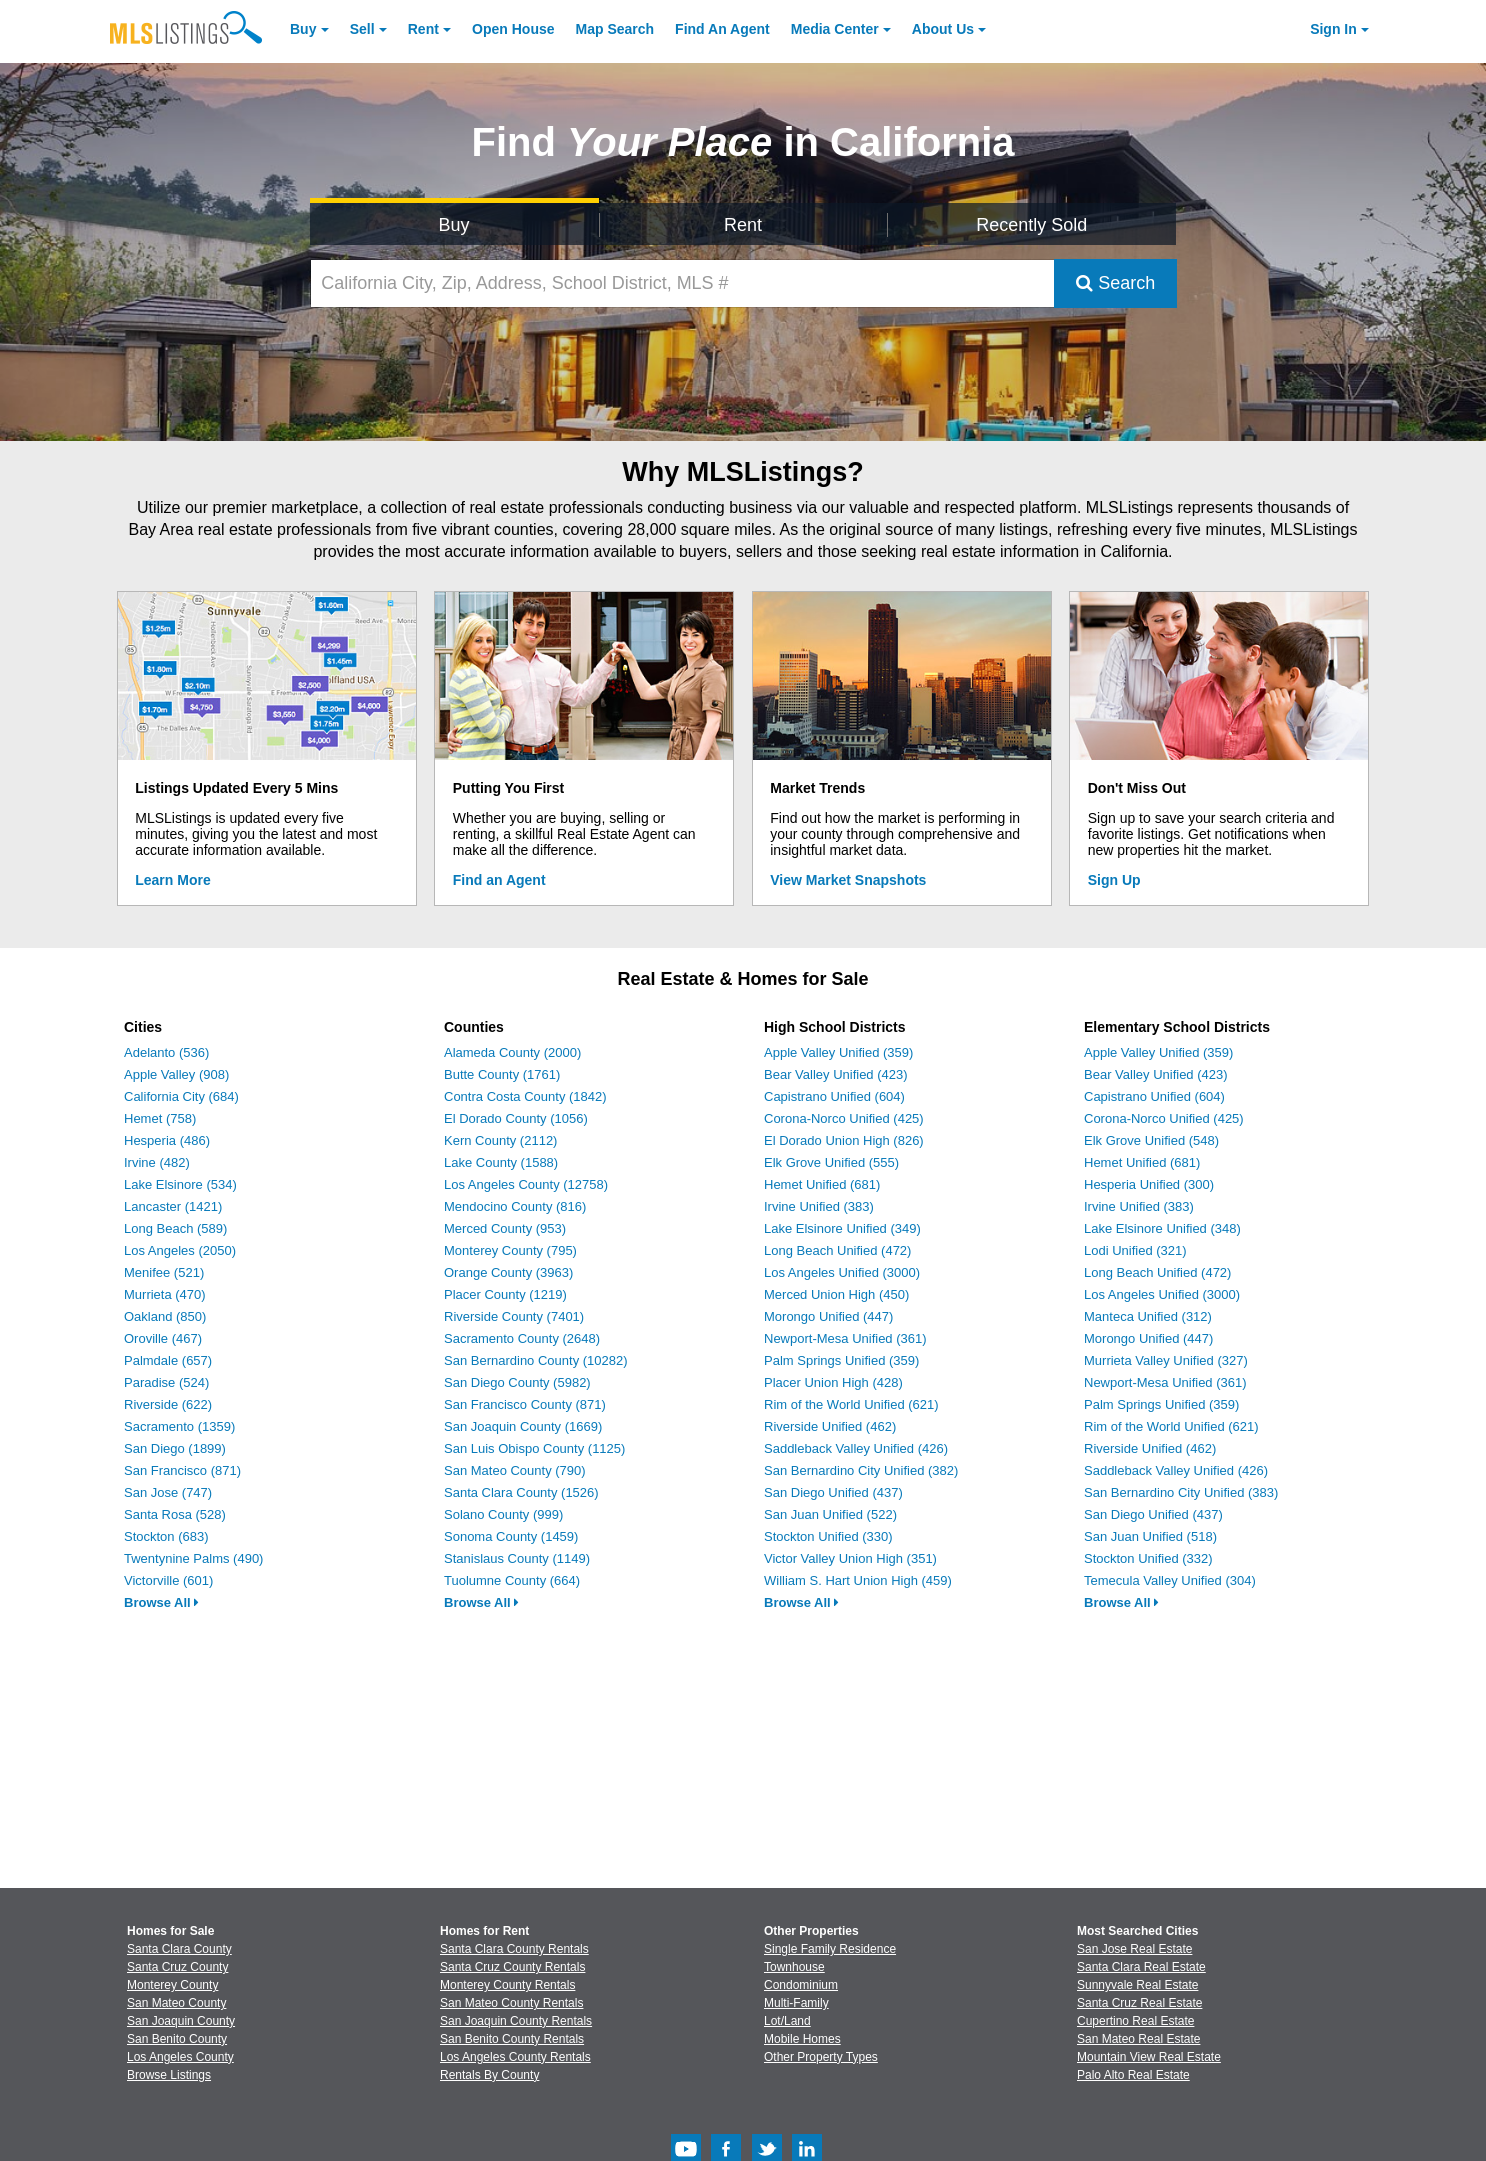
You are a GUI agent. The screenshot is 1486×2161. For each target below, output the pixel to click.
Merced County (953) (505, 1228)
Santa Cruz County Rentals (512, 1967)
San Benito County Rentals (512, 2039)
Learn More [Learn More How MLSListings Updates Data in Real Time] (172, 880)
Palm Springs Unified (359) (841, 1360)
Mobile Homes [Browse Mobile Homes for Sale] (802, 2039)
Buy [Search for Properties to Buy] (454, 225)
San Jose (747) (168, 1492)
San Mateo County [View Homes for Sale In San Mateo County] (176, 2003)
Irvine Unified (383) (819, 1206)
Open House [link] (513, 29)
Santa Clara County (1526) (521, 1492)
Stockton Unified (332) (1148, 1558)
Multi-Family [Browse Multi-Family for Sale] (796, 2003)
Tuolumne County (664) (512, 1580)
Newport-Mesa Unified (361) (845, 1338)
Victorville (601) (168, 1580)
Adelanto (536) (166, 1052)
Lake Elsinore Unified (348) (1162, 1228)
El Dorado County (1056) (516, 1118)
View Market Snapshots (848, 880)
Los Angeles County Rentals (515, 2057)
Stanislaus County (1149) (517, 1558)
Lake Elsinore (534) (180, 1184)
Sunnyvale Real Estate (1137, 1985)
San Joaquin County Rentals (516, 2021)
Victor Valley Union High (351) (850, 1558)
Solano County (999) (503, 1514)
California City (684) (181, 1096)
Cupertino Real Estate (1135, 2021)
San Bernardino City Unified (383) (1181, 1492)
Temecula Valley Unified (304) (1170, 1580)
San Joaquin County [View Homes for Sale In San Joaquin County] (181, 2021)
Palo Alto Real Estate (1133, 2075)
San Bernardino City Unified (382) (861, 1470)
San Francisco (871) (182, 1470)
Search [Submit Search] (1115, 283)
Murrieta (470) (165, 1294)
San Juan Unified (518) (1150, 1536)
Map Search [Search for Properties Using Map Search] (615, 29)
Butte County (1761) (502, 1074)
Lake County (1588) (501, 1162)
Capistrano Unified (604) (834, 1096)
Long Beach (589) (175, 1228)
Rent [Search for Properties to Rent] (743, 225)
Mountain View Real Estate (1149, 2057)
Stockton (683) (166, 1536)
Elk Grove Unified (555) (831, 1162)
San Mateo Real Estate (1138, 2039)
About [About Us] (943, 29)
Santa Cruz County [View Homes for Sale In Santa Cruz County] (177, 1967)
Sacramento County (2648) (522, 1338)
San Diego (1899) (175, 1448)
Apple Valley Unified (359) (838, 1052)
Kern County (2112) (500, 1140)
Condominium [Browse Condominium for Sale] (801, 1985)
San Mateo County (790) (515, 1470)
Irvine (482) (157, 1162)
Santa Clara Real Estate (1141, 1967)
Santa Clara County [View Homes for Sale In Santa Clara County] (179, 1949)
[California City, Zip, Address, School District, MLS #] (683, 283)
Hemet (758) (160, 1118)
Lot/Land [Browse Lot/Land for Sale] (787, 2021)
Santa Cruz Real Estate (1139, 2003)
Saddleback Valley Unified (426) (856, 1448)
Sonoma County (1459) (511, 1536)
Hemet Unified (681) (822, 1184)
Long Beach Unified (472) (837, 1250)
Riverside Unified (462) (830, 1426)
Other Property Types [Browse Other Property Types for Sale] (821, 2057)
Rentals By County (489, 2075)
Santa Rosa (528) (175, 1514)
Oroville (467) (163, 1338)
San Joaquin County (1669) (523, 1426)
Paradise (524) (166, 1382)
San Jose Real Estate (1134, 1949)
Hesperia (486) (167, 1140)
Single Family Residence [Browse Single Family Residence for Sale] (830, 1949)
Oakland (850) (165, 1316)
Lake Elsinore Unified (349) (842, 1228)
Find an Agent (499, 880)
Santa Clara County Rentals (514, 1949)
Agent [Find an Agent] (722, 29)
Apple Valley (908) (176, 1074)
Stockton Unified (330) (828, 1536)
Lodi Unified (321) (1135, 1250)
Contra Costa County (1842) (525, 1096)
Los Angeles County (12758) (526, 1184)
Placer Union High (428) (833, 1382)
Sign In (1333, 29)
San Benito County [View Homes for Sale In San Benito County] (177, 2039)
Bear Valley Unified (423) (836, 1074)
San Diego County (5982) (517, 1382)
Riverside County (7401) (514, 1316)
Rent (423, 29)
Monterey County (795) (510, 1250)
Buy (303, 29)
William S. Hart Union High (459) (858, 1580)
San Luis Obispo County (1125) (534, 1448)
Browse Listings (169, 2075)
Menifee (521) (164, 1272)
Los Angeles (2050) (180, 1250)
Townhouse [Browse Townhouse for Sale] (794, 1967)
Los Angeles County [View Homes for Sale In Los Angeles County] (180, 2057)
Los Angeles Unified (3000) (842, 1272)
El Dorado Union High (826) (844, 1140)
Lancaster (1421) (173, 1206)
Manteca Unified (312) (1148, 1316)
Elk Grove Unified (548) (1151, 1140)
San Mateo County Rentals (511, 2003)
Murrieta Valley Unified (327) (1166, 1360)
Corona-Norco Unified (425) (844, 1118)
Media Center (835, 29)
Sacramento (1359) (179, 1426)
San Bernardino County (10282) (536, 1360)
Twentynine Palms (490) (193, 1558)
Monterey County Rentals (507, 1985)
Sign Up (1114, 880)
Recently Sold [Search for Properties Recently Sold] (1031, 225)
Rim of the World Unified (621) (851, 1404)
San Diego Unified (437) (833, 1492)
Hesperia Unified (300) (1149, 1184)
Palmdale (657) (168, 1360)
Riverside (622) (168, 1404)
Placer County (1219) (505, 1294)
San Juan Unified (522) (830, 1514)
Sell (362, 29)
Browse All (161, 1602)
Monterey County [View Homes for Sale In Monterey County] (172, 1985)
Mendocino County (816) (515, 1206)
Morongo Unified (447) (828, 1316)
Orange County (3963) (508, 1272)
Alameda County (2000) (512, 1052)
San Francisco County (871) (525, 1404)
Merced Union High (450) (836, 1294)
